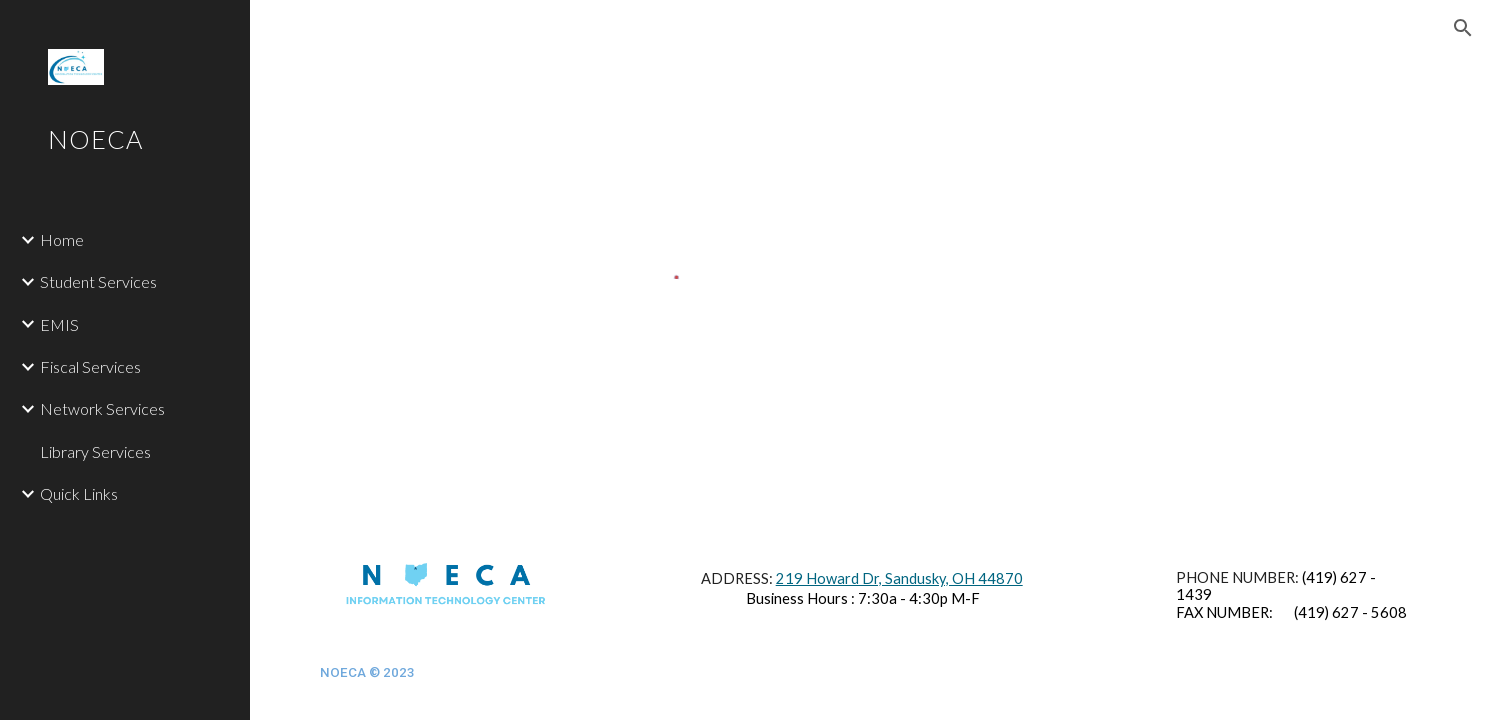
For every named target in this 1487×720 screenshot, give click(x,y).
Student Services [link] (98, 281)
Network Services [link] (102, 408)
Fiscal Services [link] (90, 366)
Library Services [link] (95, 451)
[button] (1463, 28)
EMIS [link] (59, 324)
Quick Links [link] (79, 493)
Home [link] (62, 239)
